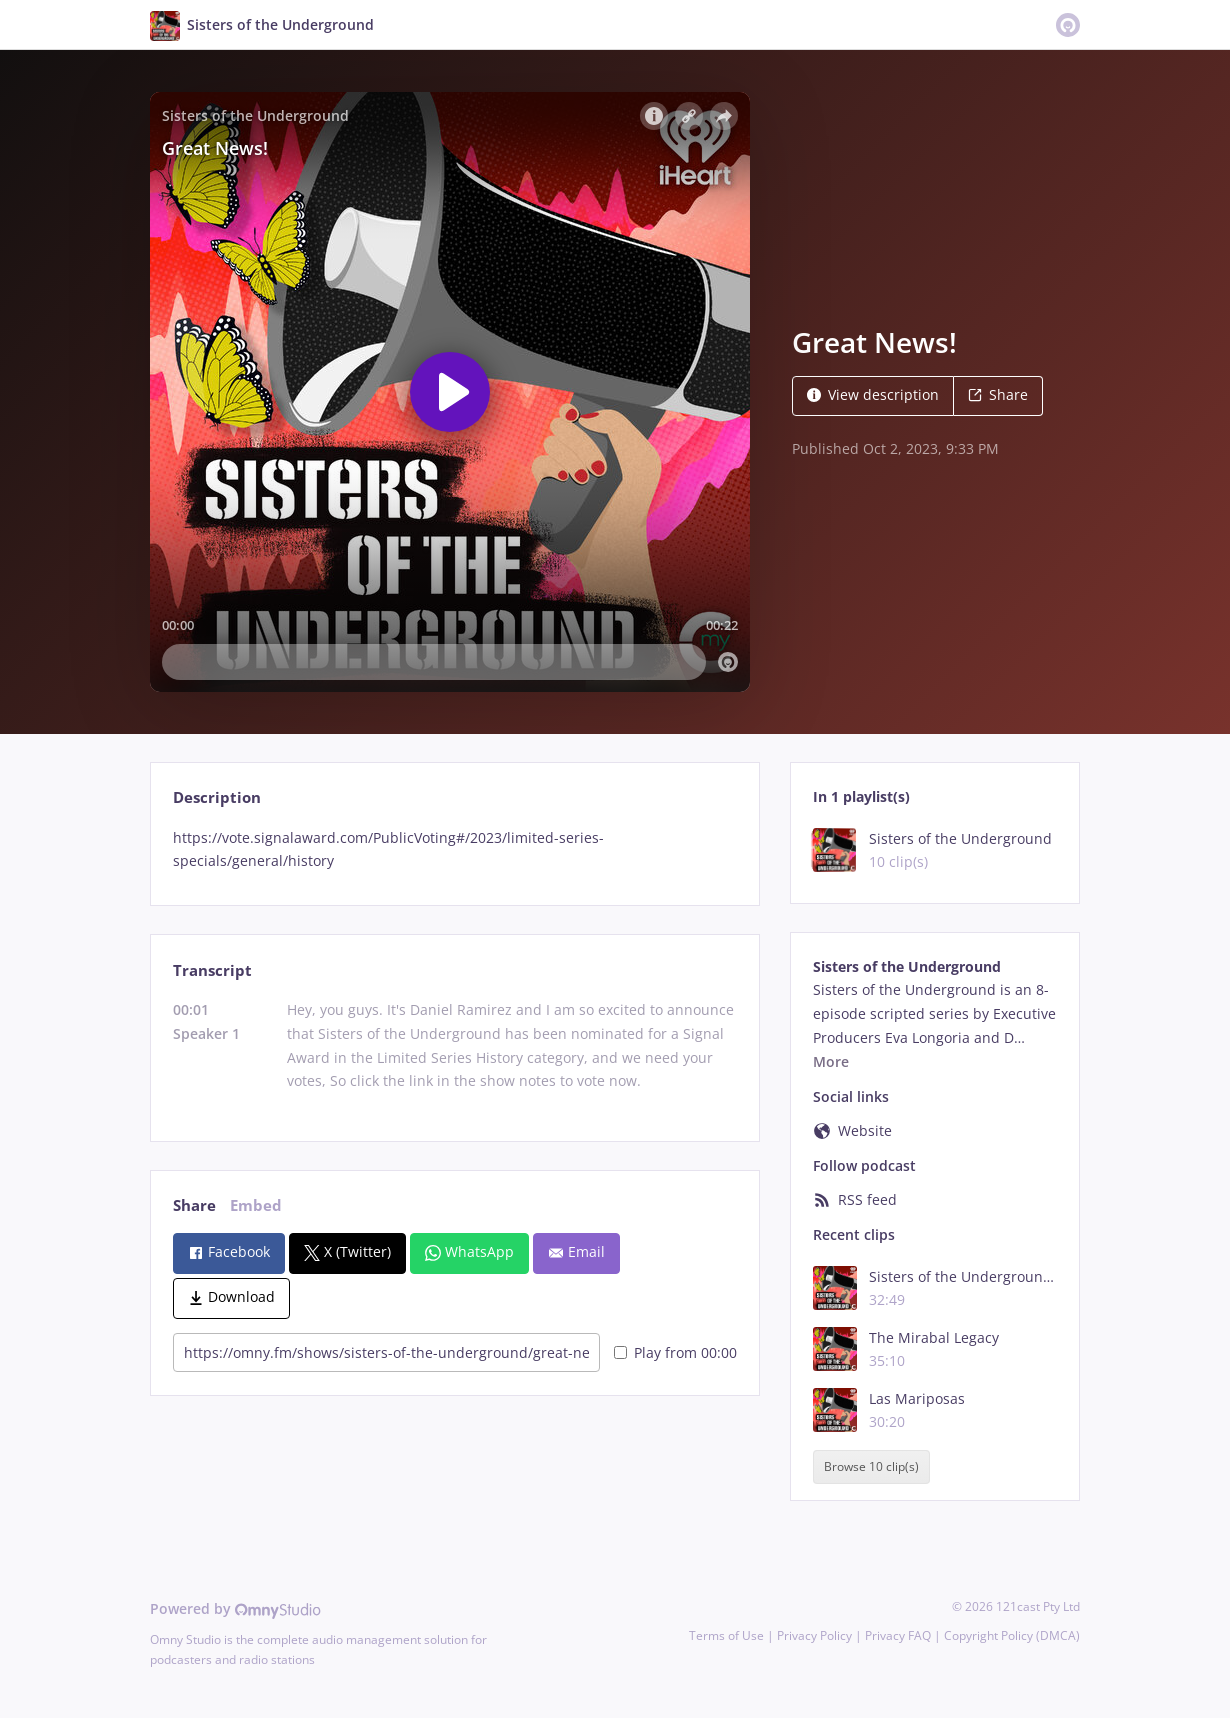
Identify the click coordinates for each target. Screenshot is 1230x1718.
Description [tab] (217, 797)
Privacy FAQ (898, 1635)
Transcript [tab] (212, 970)
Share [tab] (194, 1205)
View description (873, 394)
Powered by (235, 1608)
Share (998, 394)
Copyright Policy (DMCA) (1012, 1635)
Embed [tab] (256, 1205)
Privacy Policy (814, 1635)
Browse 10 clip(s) (871, 1466)
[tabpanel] (454, 850)
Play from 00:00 (675, 1352)
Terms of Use (726, 1635)
